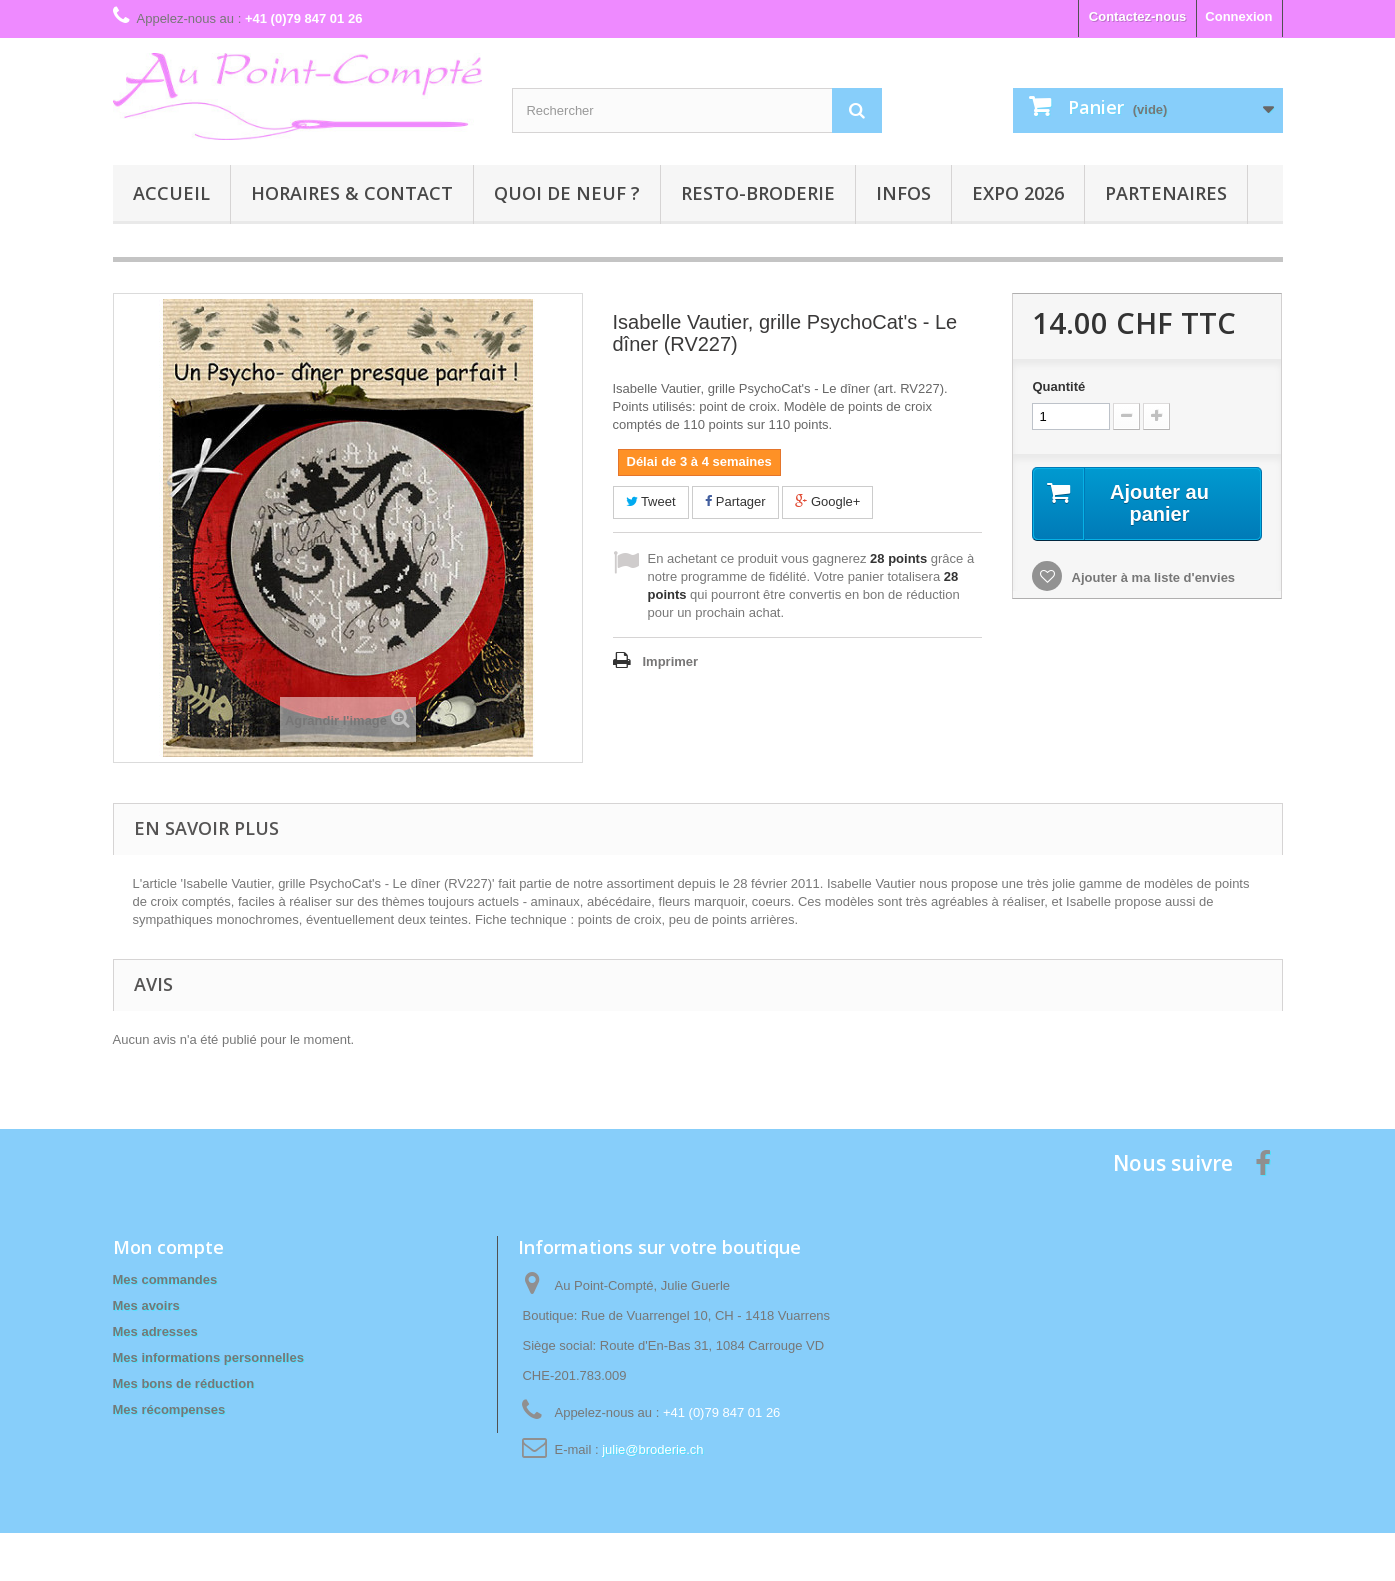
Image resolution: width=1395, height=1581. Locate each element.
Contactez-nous (1138, 16)
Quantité (1058, 386)
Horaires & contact (352, 193)
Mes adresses (155, 1331)
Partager (735, 501)
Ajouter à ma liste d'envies (1151, 577)
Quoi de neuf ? (567, 193)
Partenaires (1166, 193)
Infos (903, 193)
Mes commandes (165, 1279)
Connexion (1238, 16)
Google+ (827, 501)
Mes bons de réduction (184, 1383)
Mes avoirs (146, 1305)
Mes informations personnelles (208, 1357)
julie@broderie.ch (652, 1449)
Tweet (651, 501)
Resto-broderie (758, 193)
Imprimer (671, 661)
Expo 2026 (1018, 193)
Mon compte (168, 1247)
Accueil (171, 193)
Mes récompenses (169, 1409)
